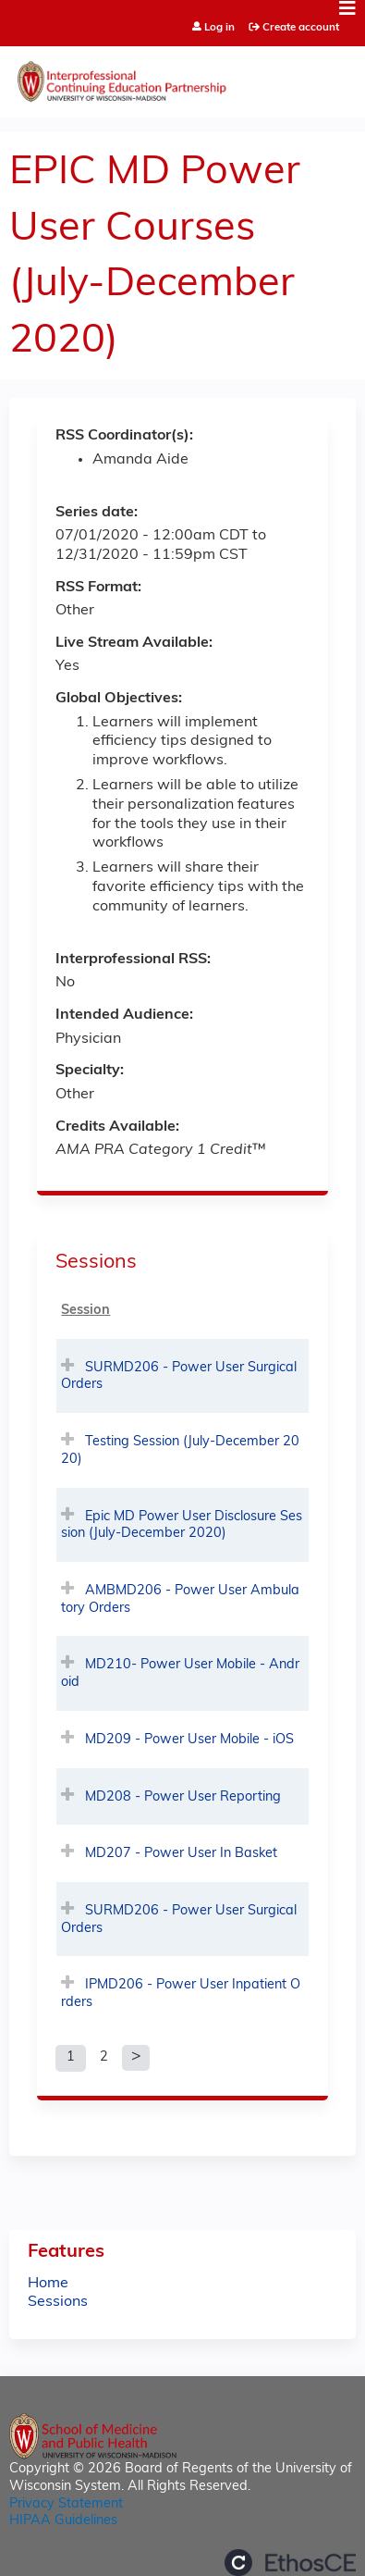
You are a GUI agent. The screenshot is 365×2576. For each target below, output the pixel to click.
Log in (219, 28)
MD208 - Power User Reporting (183, 1797)
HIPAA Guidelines (63, 2521)
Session (85, 1311)
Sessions (58, 2302)
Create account (300, 27)
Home (48, 2283)
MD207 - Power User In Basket (181, 1854)
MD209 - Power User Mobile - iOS (189, 1740)
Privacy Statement (66, 2504)
